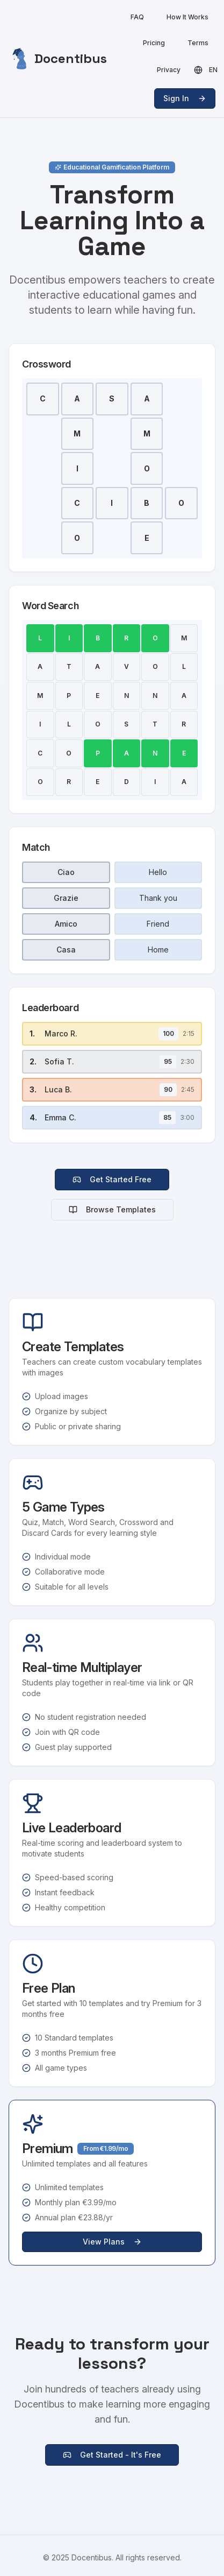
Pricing (154, 43)
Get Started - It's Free (112, 2454)
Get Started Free (112, 1179)
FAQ (137, 17)
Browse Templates (112, 1209)
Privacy (168, 70)
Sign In (184, 98)
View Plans (112, 2241)
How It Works (187, 17)
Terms (197, 43)
